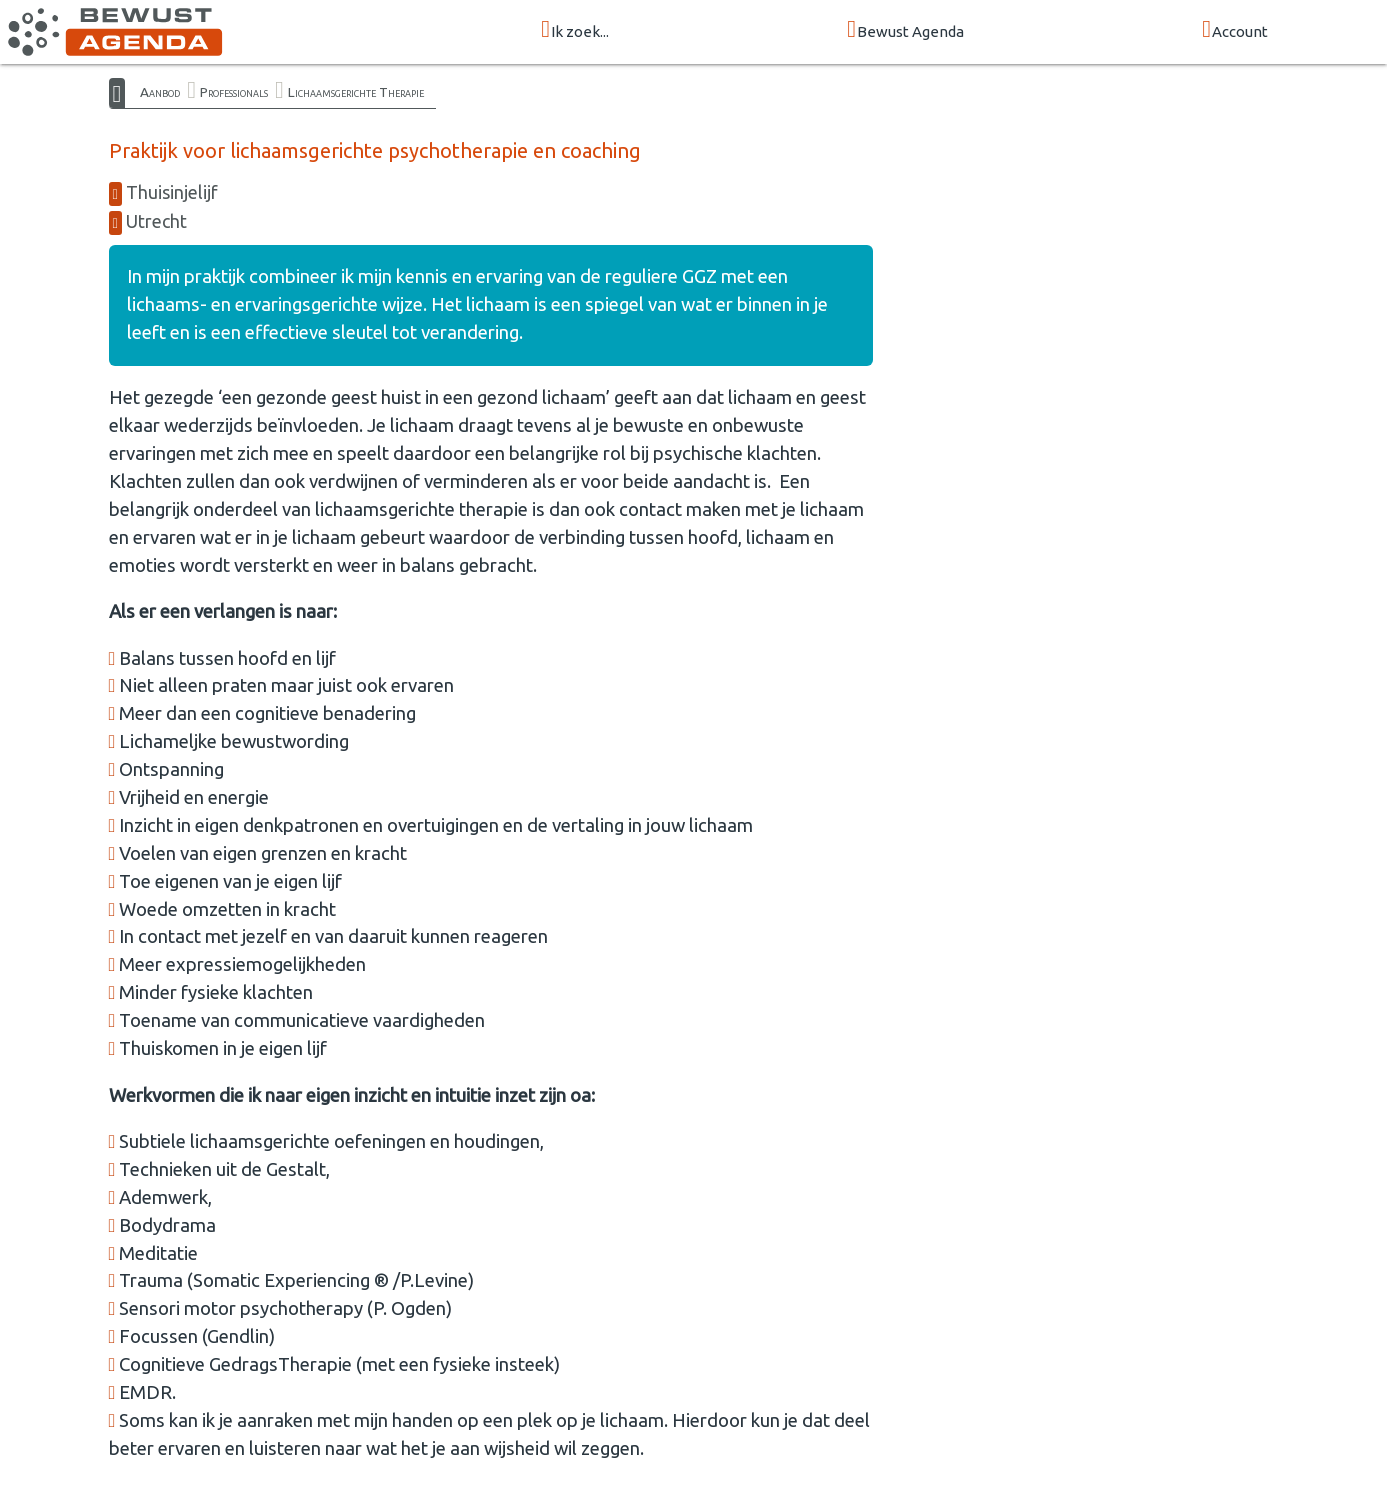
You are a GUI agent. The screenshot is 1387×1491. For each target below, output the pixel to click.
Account (1235, 30)
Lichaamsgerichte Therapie (356, 92)
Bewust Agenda (905, 30)
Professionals (234, 92)
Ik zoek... (575, 30)
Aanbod (160, 92)
